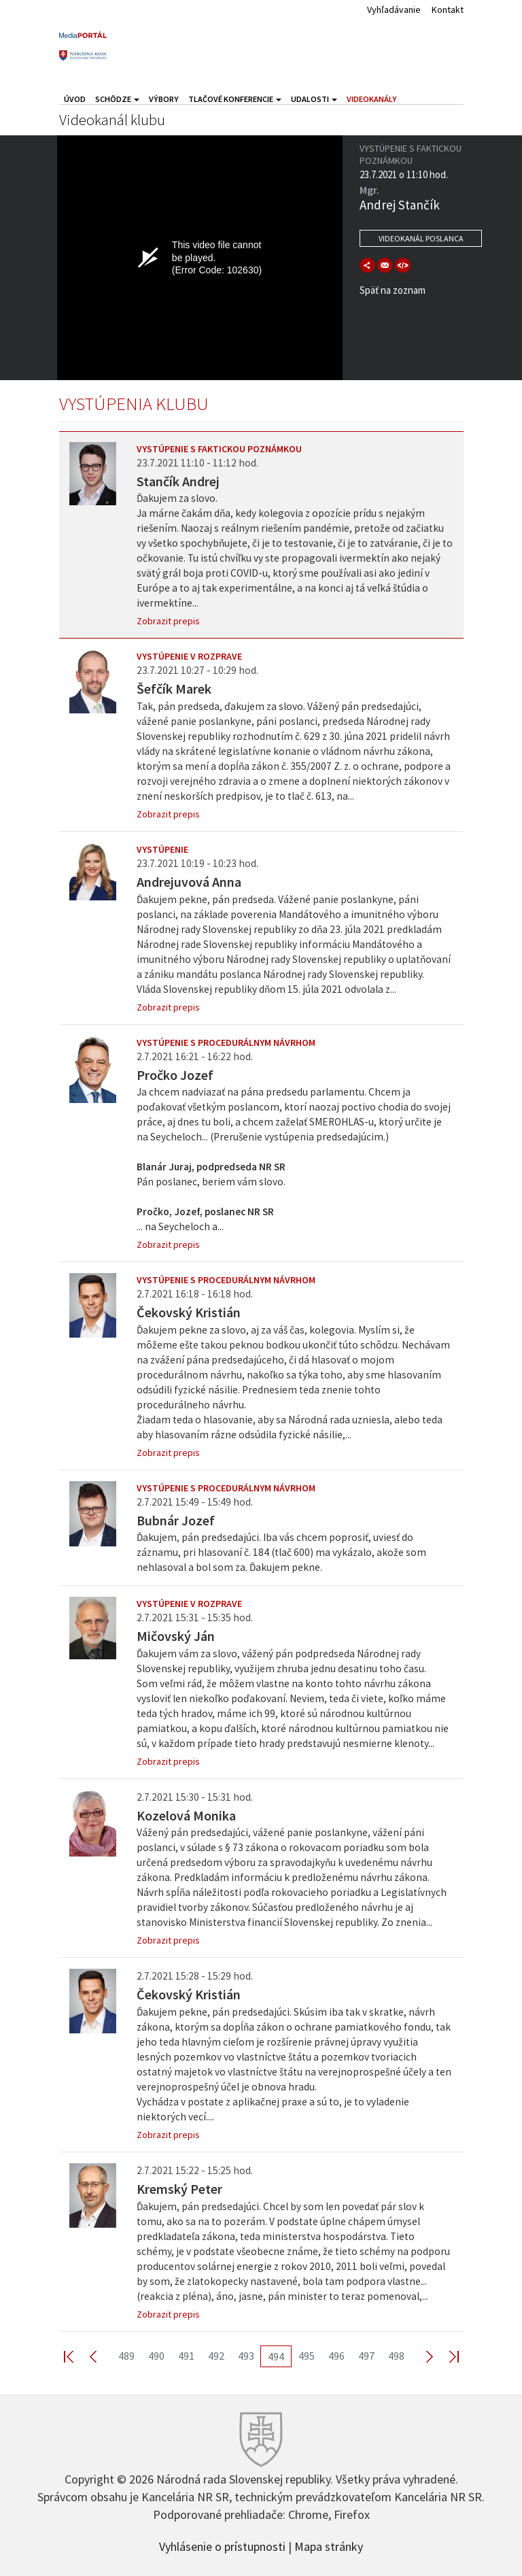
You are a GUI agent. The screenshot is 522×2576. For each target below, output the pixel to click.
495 (306, 2355)
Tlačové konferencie (234, 99)
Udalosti (314, 99)
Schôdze (117, 99)
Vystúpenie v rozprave (189, 656)
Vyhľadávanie (394, 9)
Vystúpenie (162, 849)
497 (366, 2355)
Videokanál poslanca (421, 238)
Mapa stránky (328, 2545)
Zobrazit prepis (168, 621)
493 (246, 2355)
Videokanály (372, 99)
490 (156, 2355)
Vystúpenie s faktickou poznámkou (219, 449)
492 (216, 2355)
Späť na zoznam (392, 290)
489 (126, 2355)
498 (396, 2355)
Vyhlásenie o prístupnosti (222, 2545)
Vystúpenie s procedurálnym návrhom (226, 1042)
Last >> (446, 2356)
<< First (77, 2356)
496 (336, 2355)
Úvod (75, 99)
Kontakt (448, 9)
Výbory (164, 99)
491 (186, 2355)
